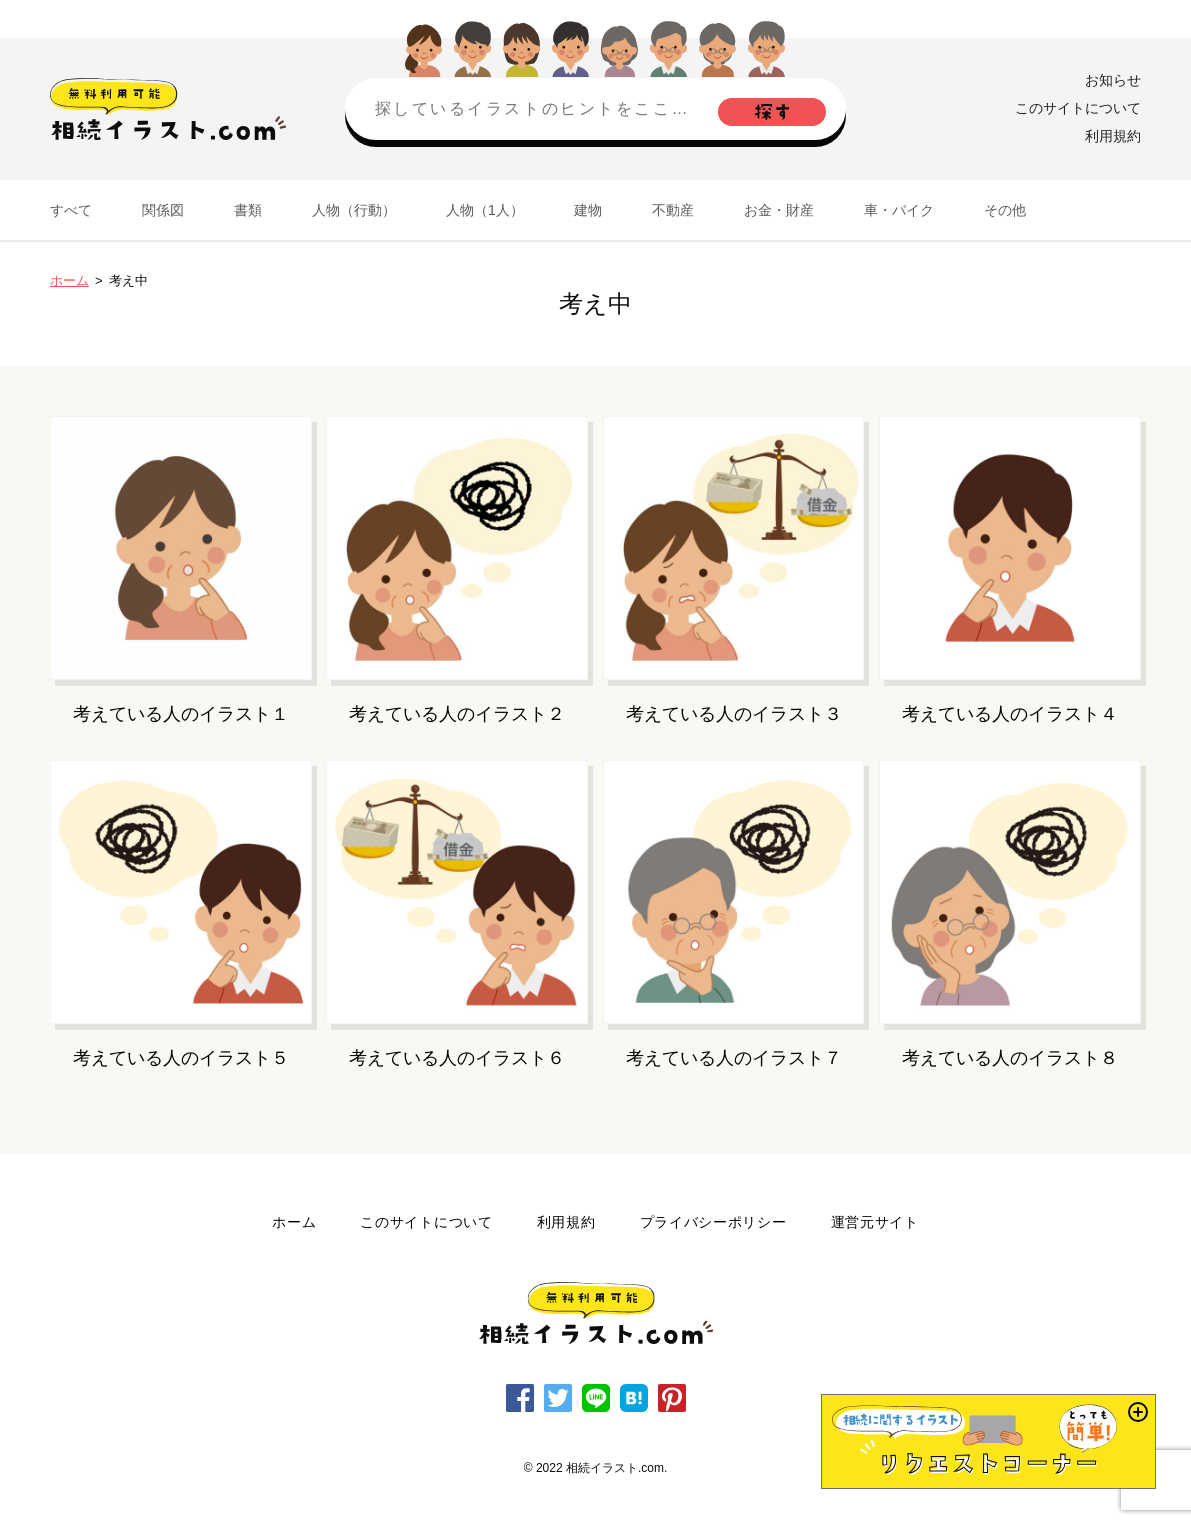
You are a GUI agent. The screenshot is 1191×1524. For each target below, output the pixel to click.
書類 (248, 210)
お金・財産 (779, 210)
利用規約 (1113, 136)
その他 (1005, 210)
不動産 (673, 210)
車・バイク (899, 210)
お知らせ (1113, 80)
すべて (71, 210)
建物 (588, 210)
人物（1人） (485, 210)
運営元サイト (875, 1222)
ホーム (69, 280)
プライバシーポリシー (713, 1222)
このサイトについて (1078, 108)
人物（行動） (354, 210)
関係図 (163, 210)
